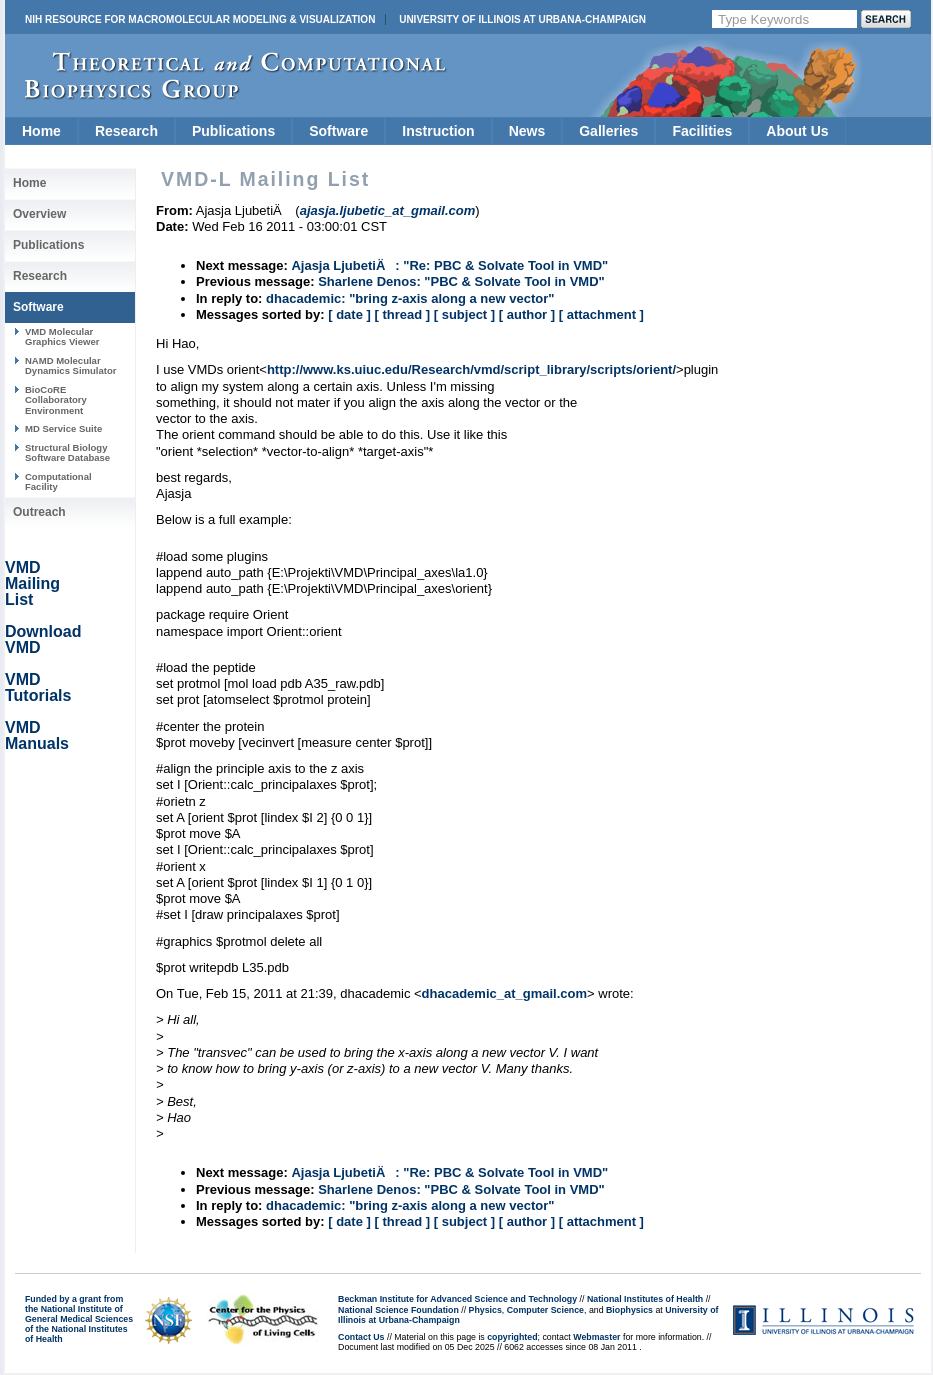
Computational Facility (58, 481)
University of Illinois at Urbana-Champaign (522, 19)
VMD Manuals (37, 735)
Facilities (702, 131)
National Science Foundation (398, 1310)
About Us (797, 131)
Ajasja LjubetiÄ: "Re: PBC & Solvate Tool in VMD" (449, 265)
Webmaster (596, 1337)
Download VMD (43, 639)
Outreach (39, 512)
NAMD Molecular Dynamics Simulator (71, 365)
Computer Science (545, 1310)
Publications (233, 131)
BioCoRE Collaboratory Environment (56, 400)
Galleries (608, 131)
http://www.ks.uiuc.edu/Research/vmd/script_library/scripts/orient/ (471, 369)
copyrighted (512, 1337)
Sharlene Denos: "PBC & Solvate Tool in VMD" (461, 281)
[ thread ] (402, 314)
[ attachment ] (601, 314)
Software (338, 131)
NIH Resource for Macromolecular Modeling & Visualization (200, 19)
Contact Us (361, 1337)
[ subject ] (464, 314)
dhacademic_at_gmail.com (504, 993)
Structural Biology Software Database (67, 452)
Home (41, 131)
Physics (485, 1310)
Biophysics (629, 1310)
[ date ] (349, 314)
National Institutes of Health (645, 1299)
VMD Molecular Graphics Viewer (62, 336)
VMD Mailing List (32, 583)
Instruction (438, 131)
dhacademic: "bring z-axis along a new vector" (410, 298)
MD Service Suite (63, 428)
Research (126, 131)
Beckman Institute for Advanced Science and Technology (457, 1299)
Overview (39, 214)
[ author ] (527, 314)
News (527, 131)
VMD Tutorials (38, 687)
